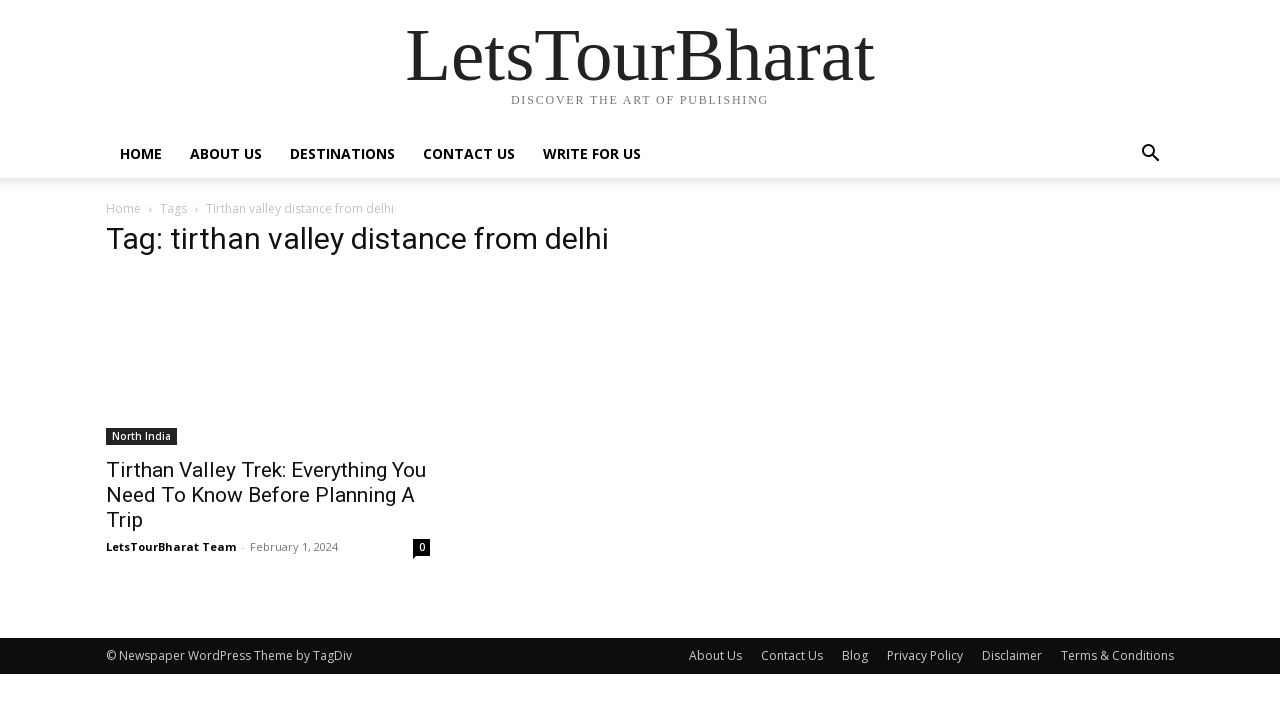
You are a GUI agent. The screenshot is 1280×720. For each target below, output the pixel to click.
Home (141, 153)
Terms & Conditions (1117, 655)
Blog (855, 655)
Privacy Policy (925, 655)
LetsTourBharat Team (171, 546)
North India (141, 436)
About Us (226, 153)
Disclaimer (1012, 655)
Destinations (342, 153)
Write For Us (592, 153)
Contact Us (469, 153)
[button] (1150, 155)
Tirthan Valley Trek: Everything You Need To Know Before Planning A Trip (266, 495)
